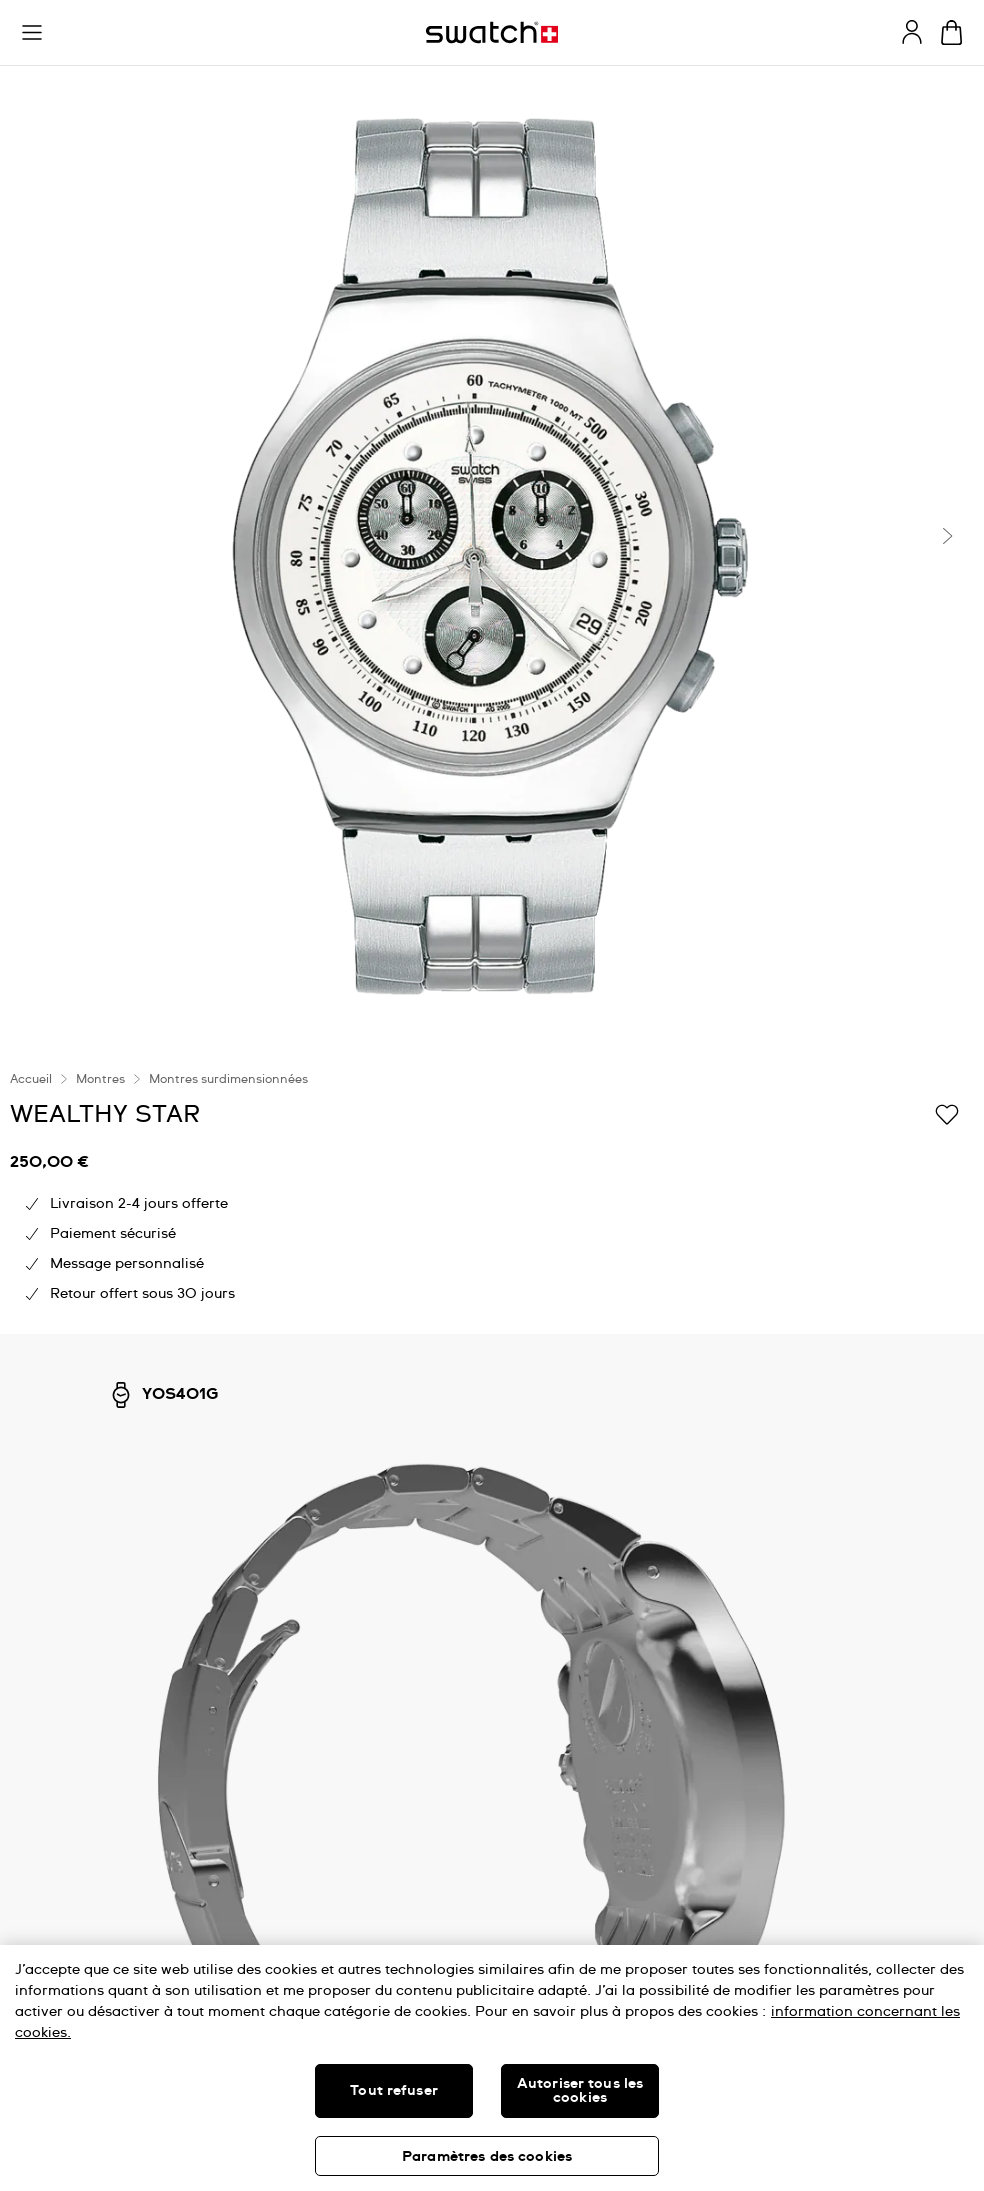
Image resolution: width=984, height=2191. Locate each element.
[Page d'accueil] (492, 32)
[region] (492, 2068)
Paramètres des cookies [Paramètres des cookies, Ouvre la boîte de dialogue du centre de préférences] (487, 2157)
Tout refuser (394, 2091)
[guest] (912, 32)
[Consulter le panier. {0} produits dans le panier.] (951, 32)
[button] (32, 33)
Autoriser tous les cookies (580, 2091)
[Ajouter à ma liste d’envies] (947, 1113)
